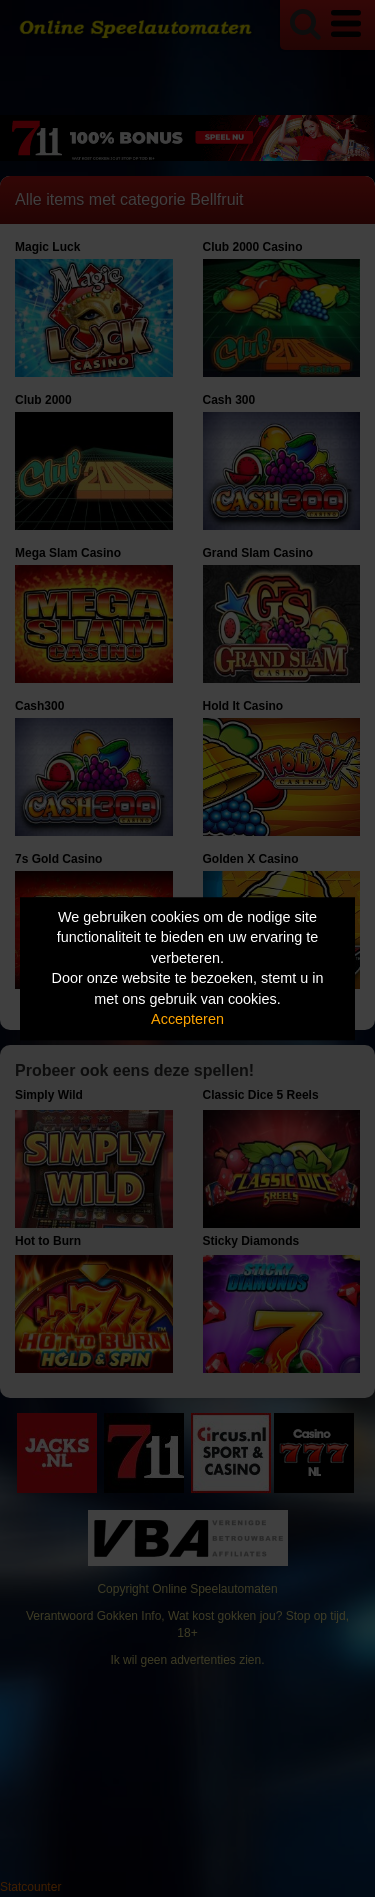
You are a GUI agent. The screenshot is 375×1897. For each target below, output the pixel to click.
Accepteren (187, 1020)
